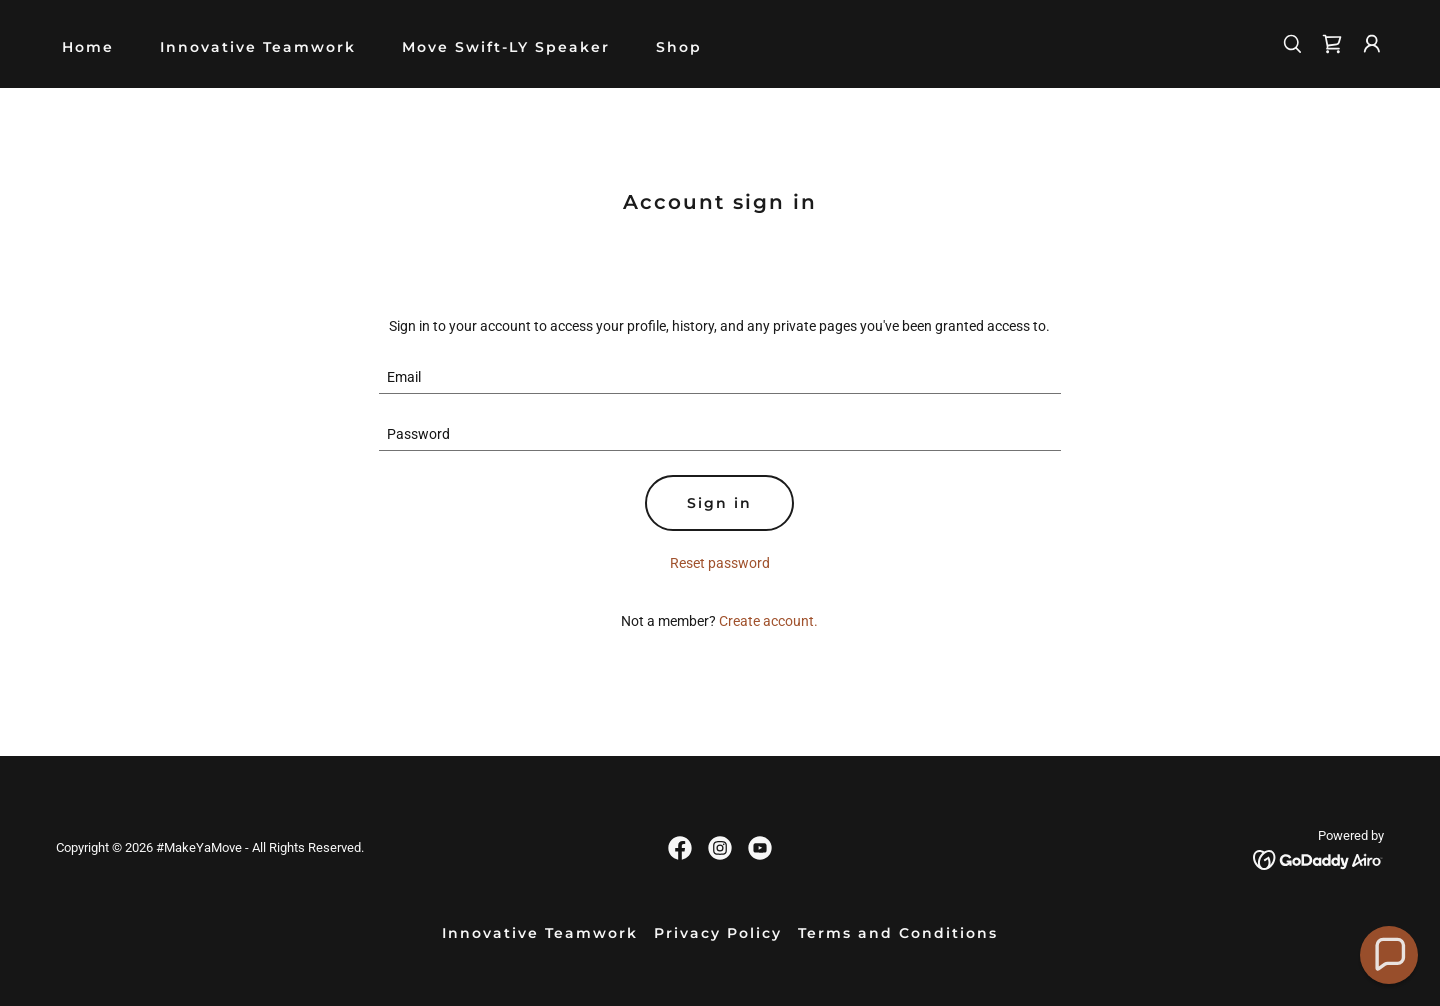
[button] (1372, 44)
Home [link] (88, 47)
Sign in (719, 503)
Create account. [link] (768, 621)
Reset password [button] (720, 563)
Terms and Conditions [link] (898, 933)
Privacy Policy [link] (718, 933)
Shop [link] (679, 47)
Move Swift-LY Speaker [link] (506, 47)
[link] (1332, 44)
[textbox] (720, 377)
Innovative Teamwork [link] (258, 47)
